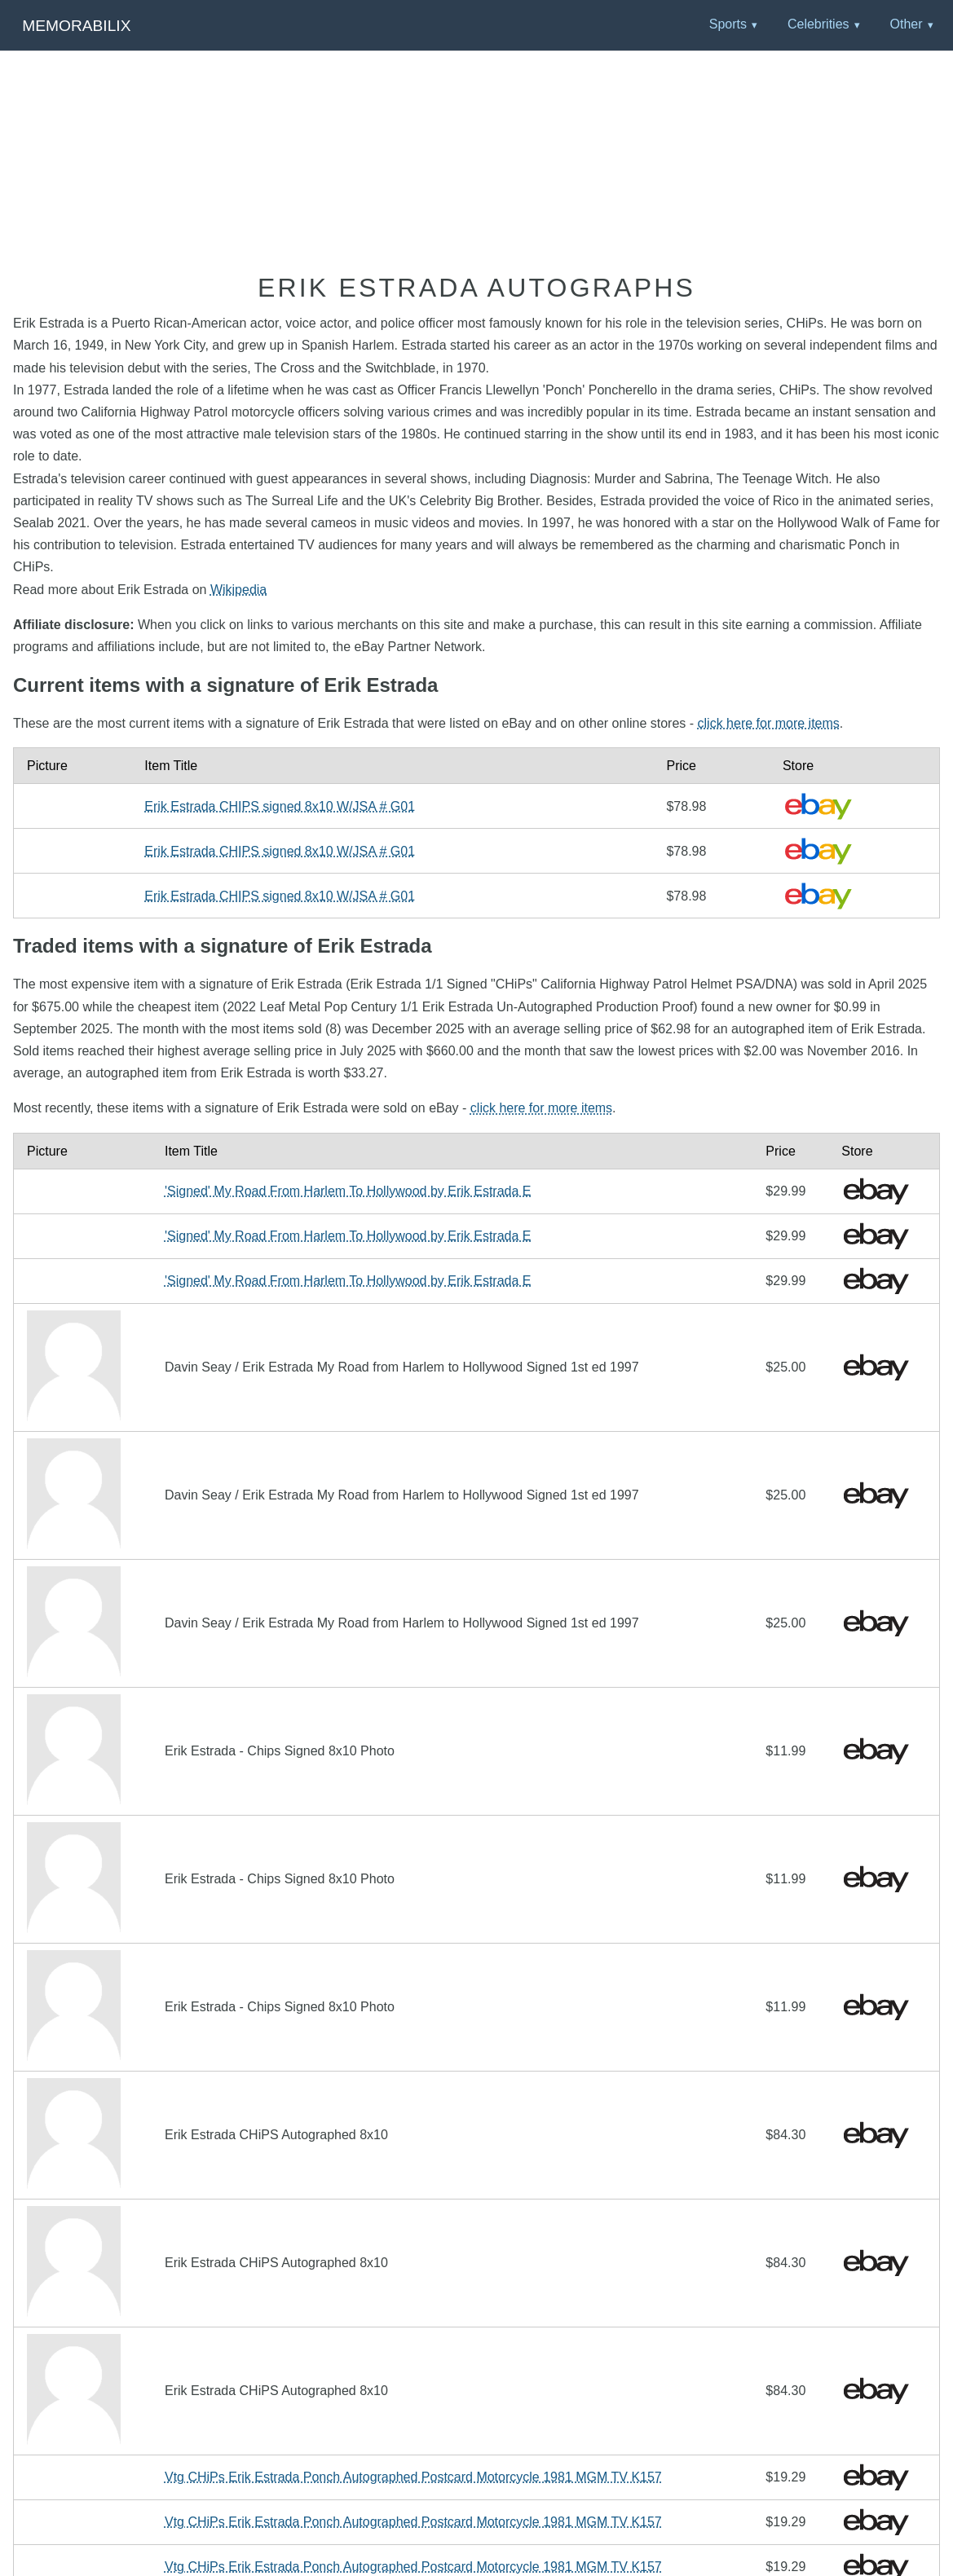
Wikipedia (238, 590)
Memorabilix (76, 25)
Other (905, 24)
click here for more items (769, 723)
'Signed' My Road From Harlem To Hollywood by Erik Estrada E (348, 1191)
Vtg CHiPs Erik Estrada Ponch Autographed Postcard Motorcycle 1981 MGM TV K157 (413, 2477)
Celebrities (818, 24)
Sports (728, 24)
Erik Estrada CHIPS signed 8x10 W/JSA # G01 (279, 806)
